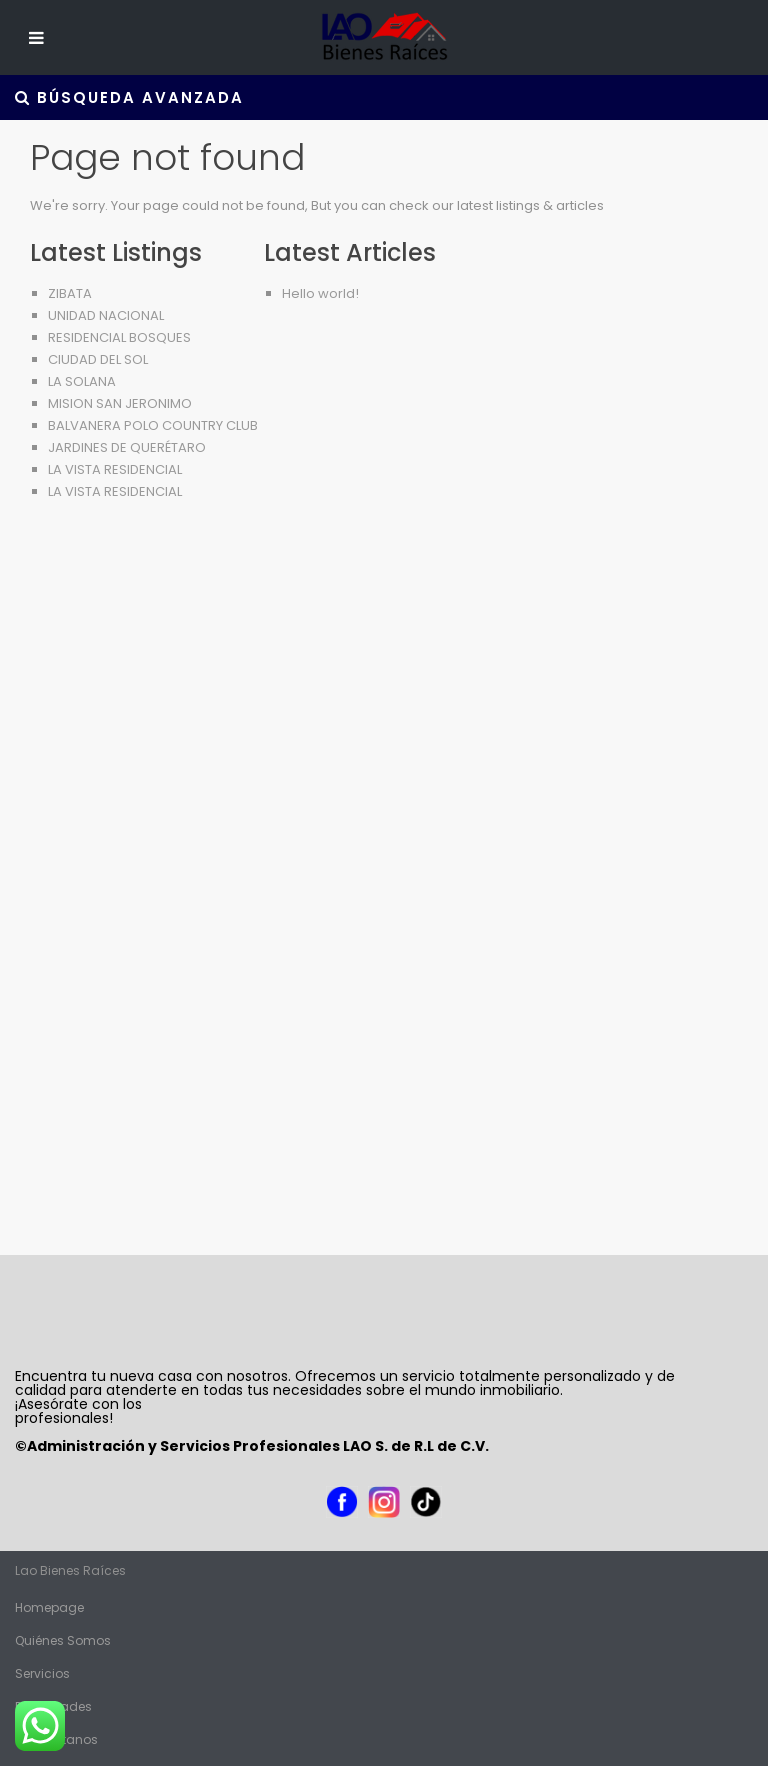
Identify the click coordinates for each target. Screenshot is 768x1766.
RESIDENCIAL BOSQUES (119, 337)
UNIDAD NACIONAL (106, 315)
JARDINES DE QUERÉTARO (127, 447)
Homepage (49, 1607)
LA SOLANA (82, 381)
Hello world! (320, 293)
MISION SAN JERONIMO (120, 403)
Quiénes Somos (63, 1640)
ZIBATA (70, 293)
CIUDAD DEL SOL (98, 359)
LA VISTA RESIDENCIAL (115, 469)
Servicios (42, 1673)
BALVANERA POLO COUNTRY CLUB (153, 425)
